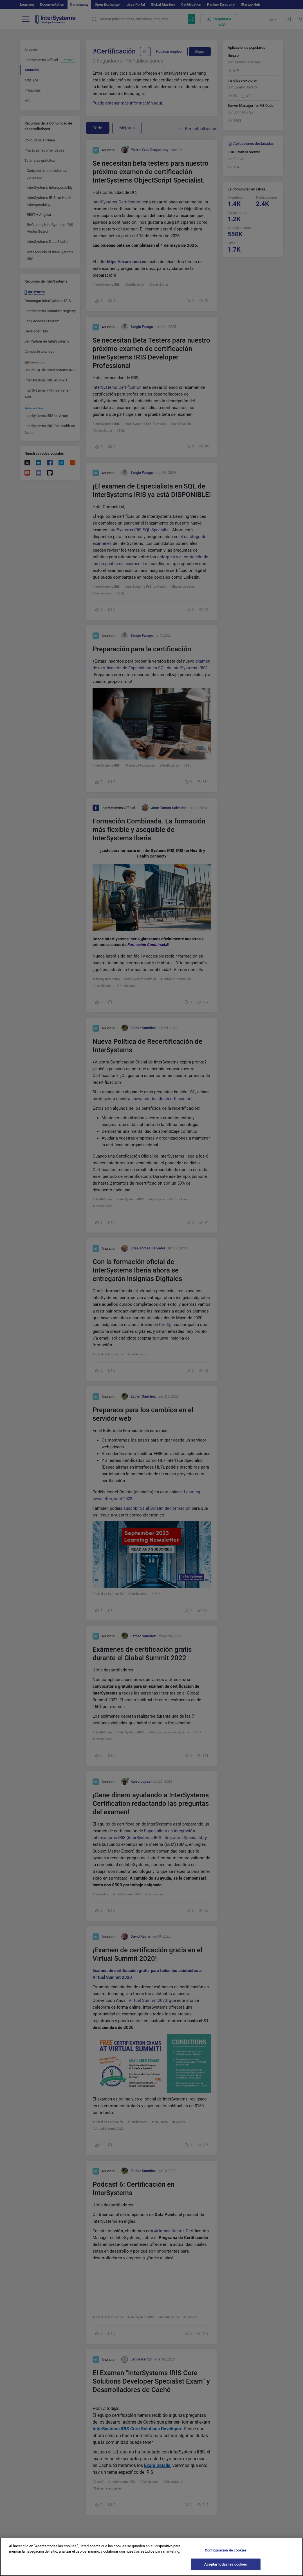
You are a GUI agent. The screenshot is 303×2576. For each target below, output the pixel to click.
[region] (151, 2557)
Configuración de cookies (226, 2550)
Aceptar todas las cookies (225, 2564)
